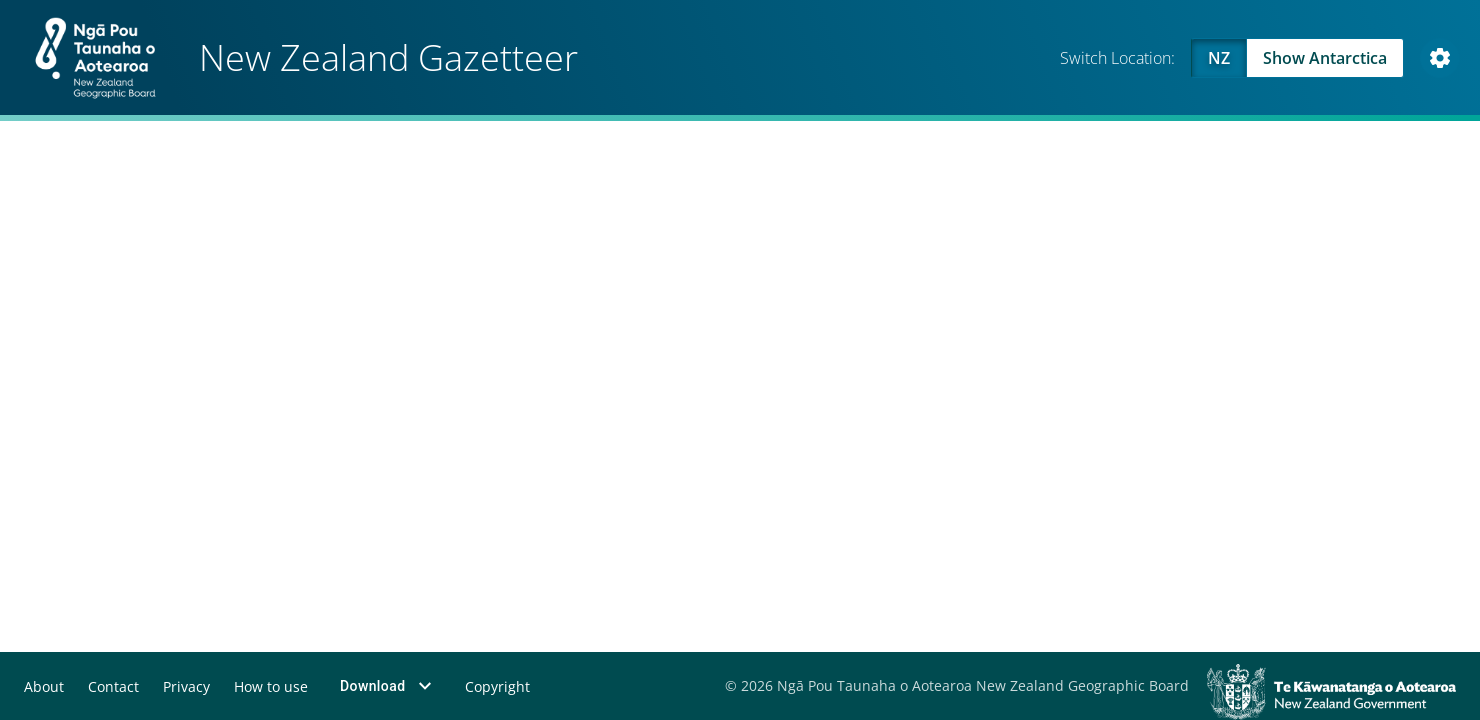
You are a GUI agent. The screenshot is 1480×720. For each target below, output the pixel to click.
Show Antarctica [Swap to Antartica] (1325, 58)
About (44, 686)
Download (387, 686)
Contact (113, 686)
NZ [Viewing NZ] (1219, 58)
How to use (270, 686)
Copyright (496, 686)
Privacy (185, 686)
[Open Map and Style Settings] (1440, 58)
